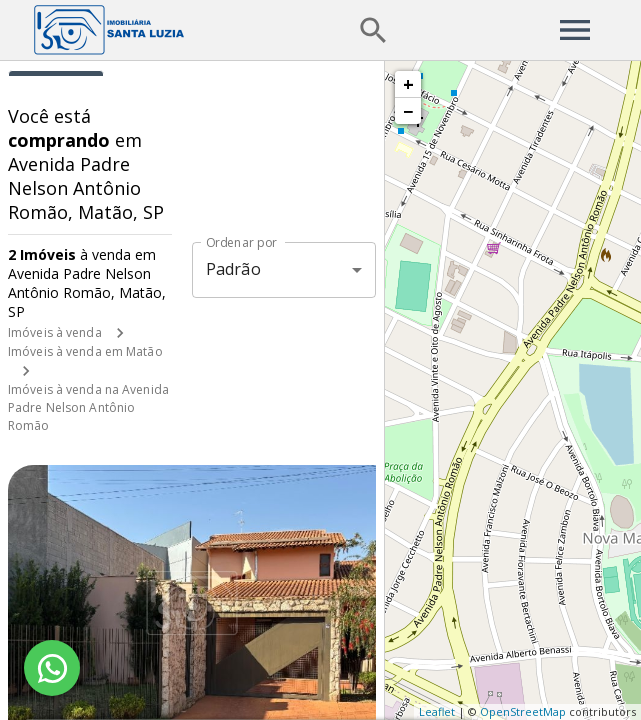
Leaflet (437, 711)
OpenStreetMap (523, 711)
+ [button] (408, 84)
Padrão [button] (233, 269)
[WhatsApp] (52, 668)
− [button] (408, 111)
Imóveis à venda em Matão (85, 351)
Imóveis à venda (55, 332)
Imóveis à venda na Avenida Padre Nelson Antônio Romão (88, 407)
